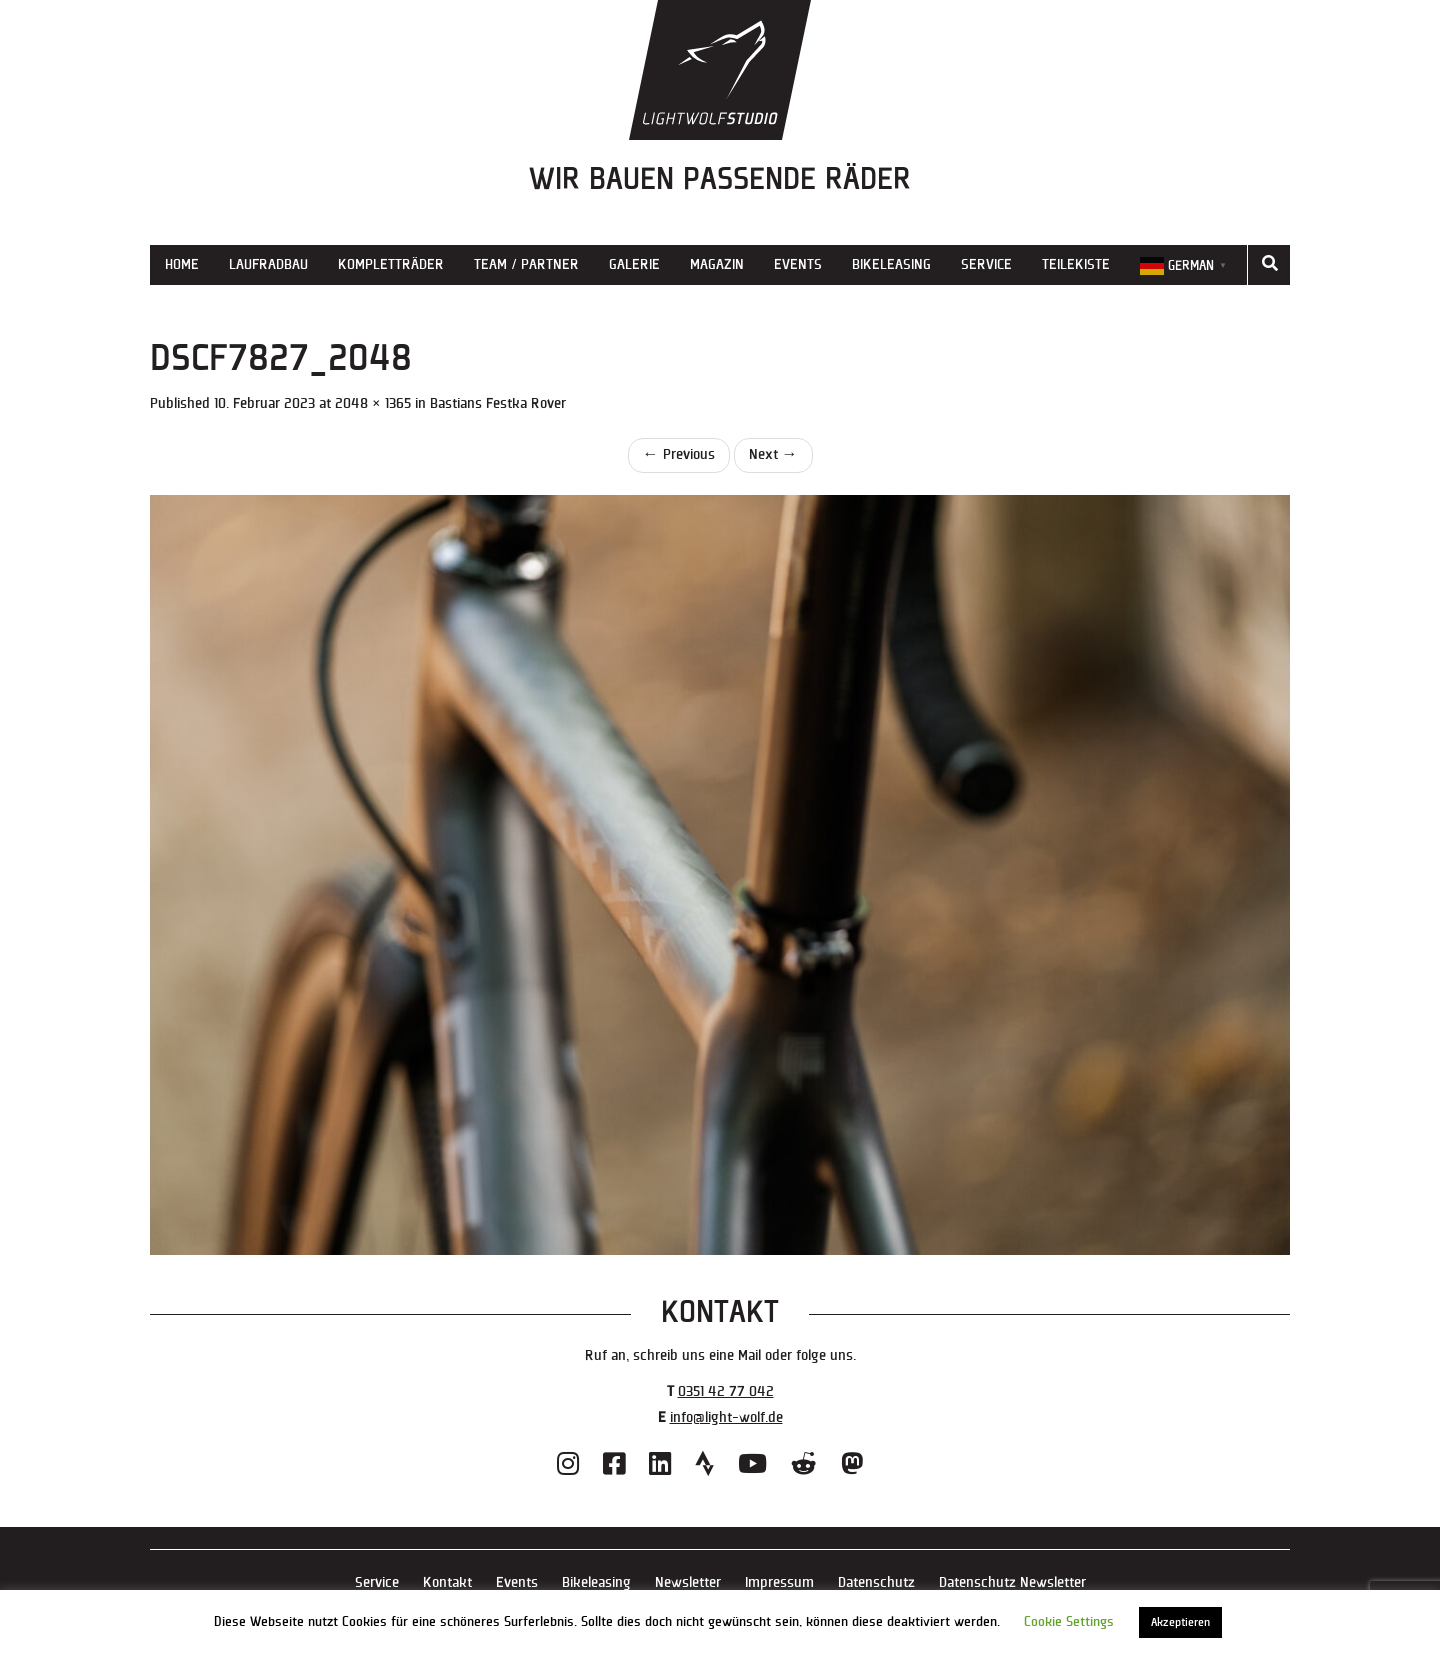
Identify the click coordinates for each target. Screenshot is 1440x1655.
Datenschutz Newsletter (1012, 1582)
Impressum (779, 1582)
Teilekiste (1076, 264)
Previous (679, 454)
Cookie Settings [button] (1069, 1622)
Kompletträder (391, 264)
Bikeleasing (891, 264)
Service (986, 264)
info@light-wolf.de (726, 1417)
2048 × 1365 (373, 403)
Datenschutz (876, 1582)
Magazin (717, 264)
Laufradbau (268, 264)
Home (182, 264)
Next (773, 454)
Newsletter (688, 1582)
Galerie (634, 264)
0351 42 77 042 (726, 1391)
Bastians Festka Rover (498, 403)
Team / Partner (526, 264)
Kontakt (447, 1582)
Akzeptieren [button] (1180, 1622)
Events (798, 264)
